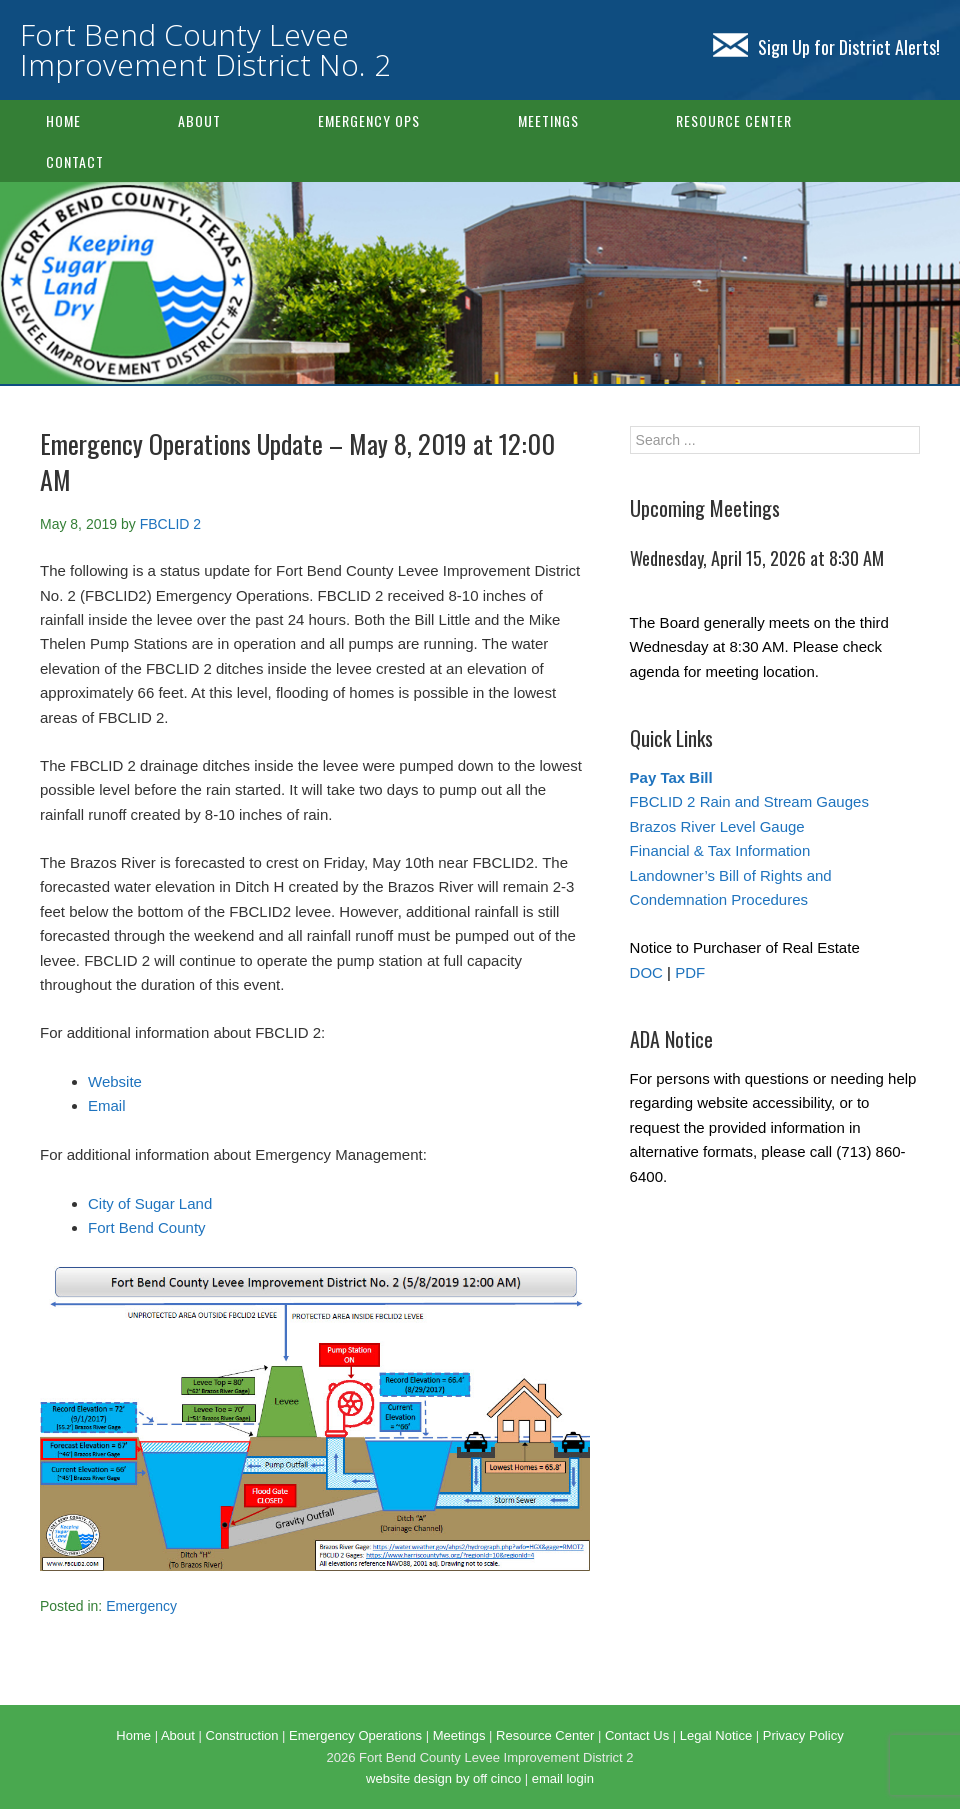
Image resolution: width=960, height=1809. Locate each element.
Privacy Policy (803, 1735)
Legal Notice (716, 1735)
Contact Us (637, 1735)
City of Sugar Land (150, 1203)
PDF (690, 972)
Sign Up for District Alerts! (826, 47)
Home (63, 120)
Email (107, 1105)
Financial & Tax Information (720, 850)
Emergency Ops (369, 120)
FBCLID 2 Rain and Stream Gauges (749, 801)
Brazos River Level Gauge (717, 826)
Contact (75, 161)
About (199, 120)
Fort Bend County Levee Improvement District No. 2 (205, 49)
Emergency (141, 1606)
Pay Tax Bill (671, 777)
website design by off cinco (443, 1778)
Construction (242, 1735)
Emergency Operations (355, 1735)
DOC (646, 972)
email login (563, 1778)
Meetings (548, 120)
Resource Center (734, 120)
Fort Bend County (147, 1227)
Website (115, 1081)
